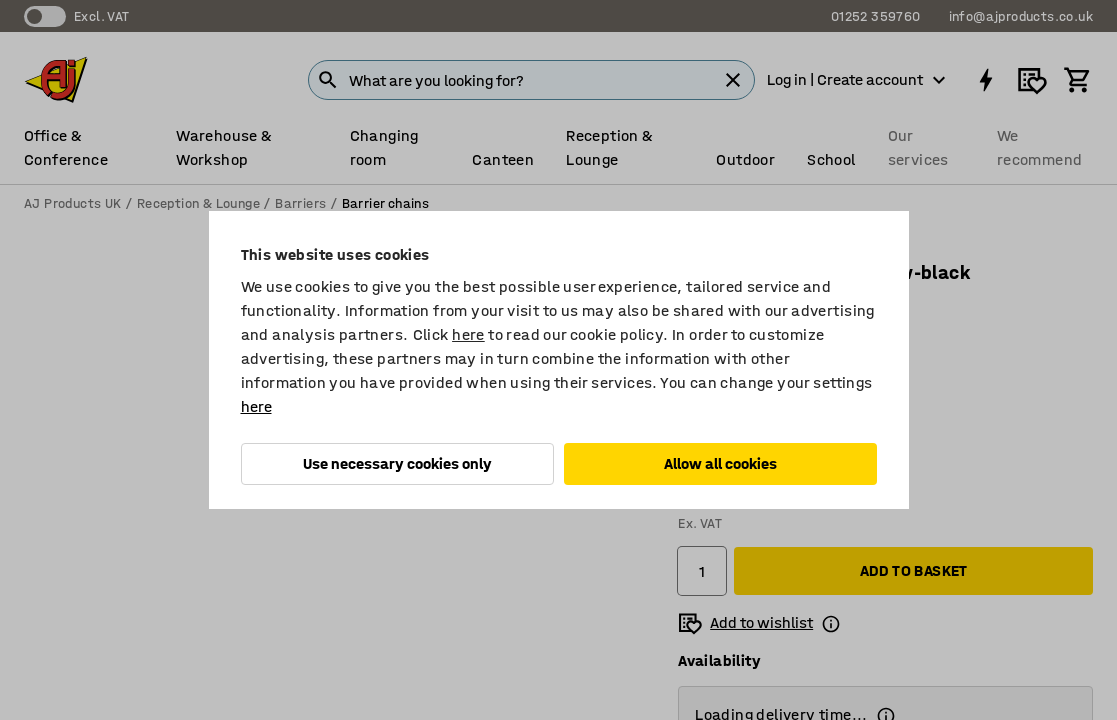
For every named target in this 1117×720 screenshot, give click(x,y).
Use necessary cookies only (397, 463)
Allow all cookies (720, 463)
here (468, 334)
